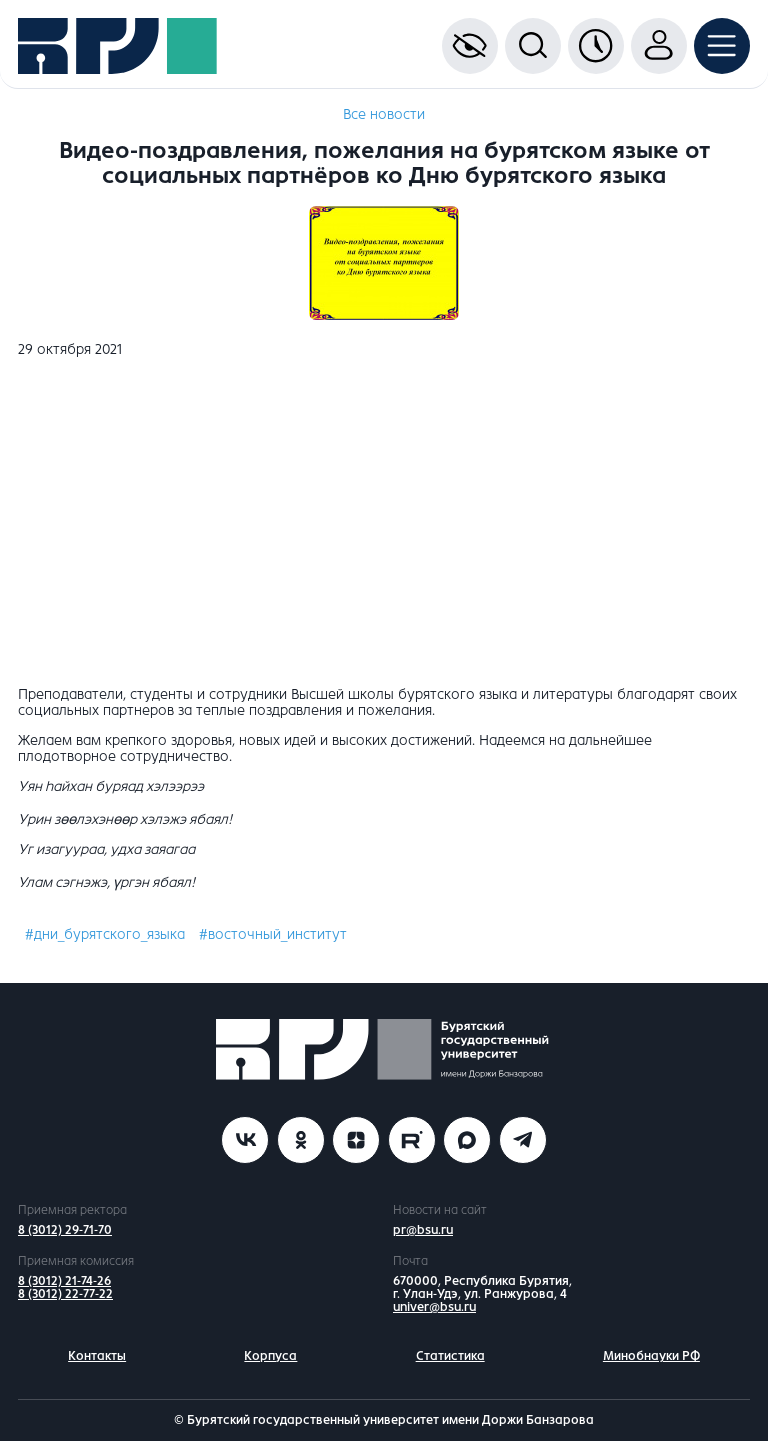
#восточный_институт (273, 934)
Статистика (450, 1356)
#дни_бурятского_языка (105, 934)
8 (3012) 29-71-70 (65, 1230)
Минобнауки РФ (651, 1356)
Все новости (384, 114)
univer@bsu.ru (434, 1307)
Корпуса (270, 1356)
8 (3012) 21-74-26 (64, 1281)
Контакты (97, 1356)
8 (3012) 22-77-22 (65, 1294)
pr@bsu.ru (423, 1230)
